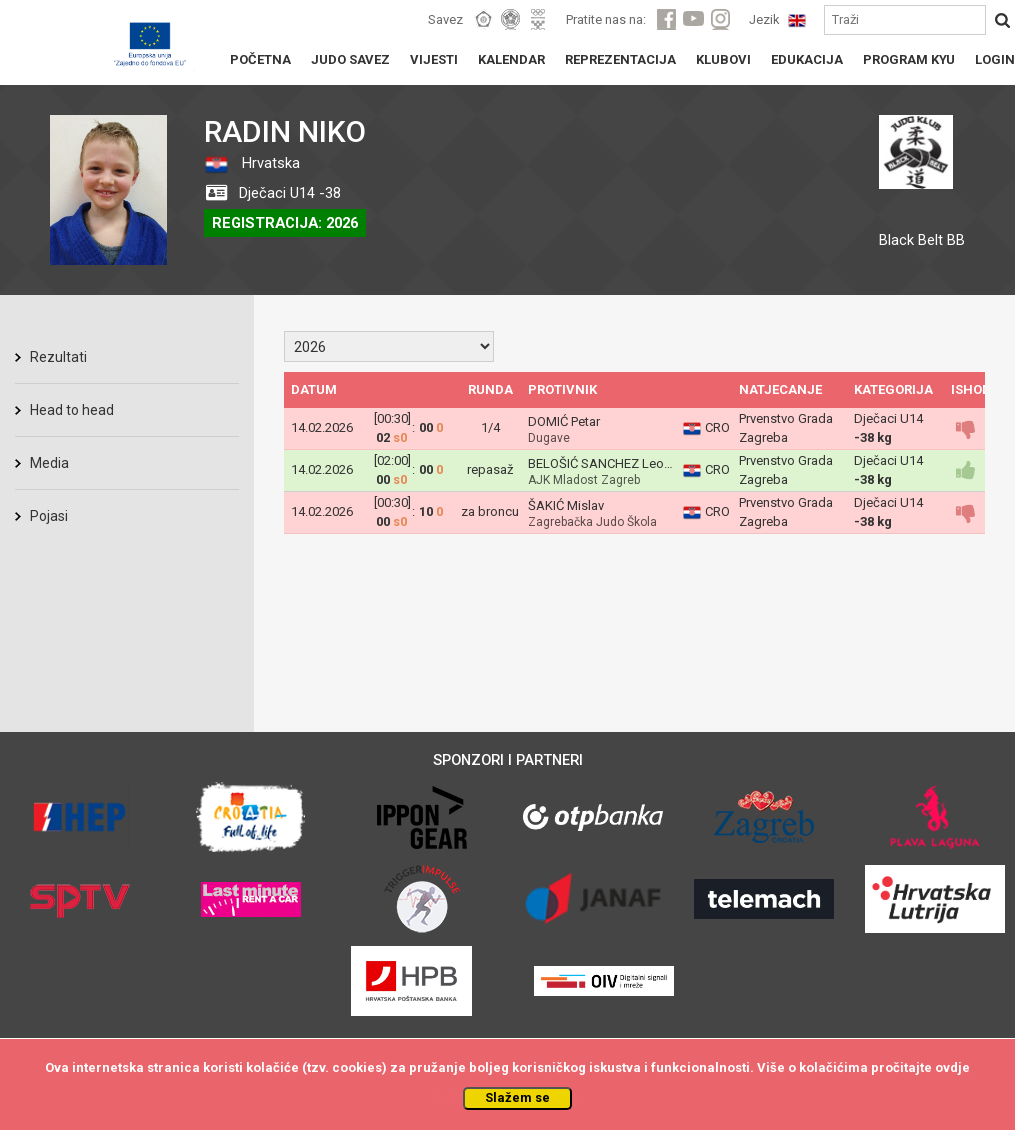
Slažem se (517, 1097)
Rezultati (58, 357)
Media (49, 463)
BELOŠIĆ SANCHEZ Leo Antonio (620, 463)
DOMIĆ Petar (564, 421)
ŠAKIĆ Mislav (566, 505)
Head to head (72, 410)
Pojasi (49, 516)
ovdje (952, 1067)
